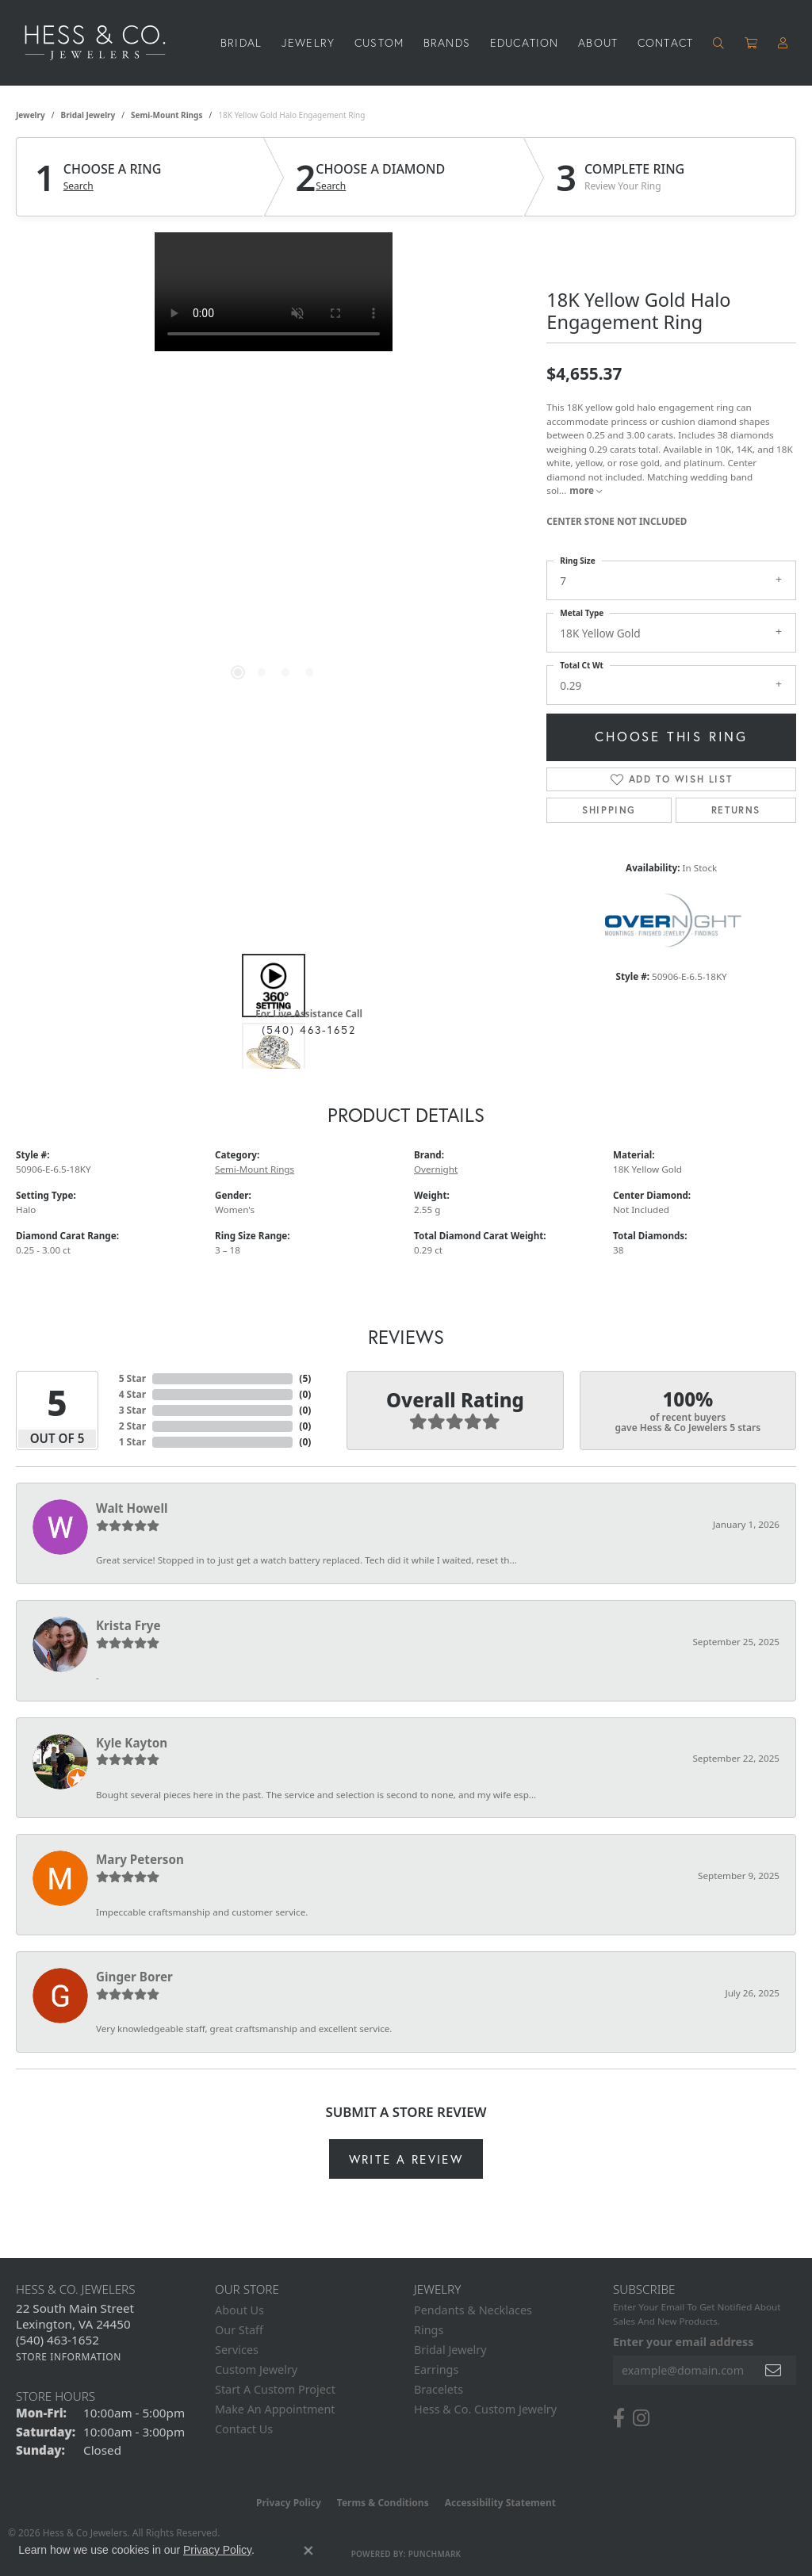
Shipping (609, 810)
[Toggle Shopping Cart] (751, 42)
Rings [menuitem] (428, 2329)
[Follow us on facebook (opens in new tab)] (619, 2418)
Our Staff (239, 2329)
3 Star (132, 1410)
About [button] (598, 42)
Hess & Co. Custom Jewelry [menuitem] (485, 2409)
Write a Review (406, 2159)
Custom (379, 42)
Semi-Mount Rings (166, 115)
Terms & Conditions (383, 2502)
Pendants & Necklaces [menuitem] (473, 2310)
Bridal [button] (241, 42)
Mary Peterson (140, 1859)
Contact (665, 42)
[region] (273, 470)
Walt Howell (131, 1508)
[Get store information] (68, 2357)
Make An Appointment (275, 2409)
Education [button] (524, 42)
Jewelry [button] (308, 42)
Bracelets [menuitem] (438, 2389)
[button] (719, 42)
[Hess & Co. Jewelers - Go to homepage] (103, 43)
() (305, 1378)
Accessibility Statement (500, 2502)
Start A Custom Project (275, 2389)
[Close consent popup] (308, 2550)
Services (237, 2349)
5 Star (132, 1378)
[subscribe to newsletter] (774, 2370)
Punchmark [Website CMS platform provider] (435, 2553)
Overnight (436, 1169)
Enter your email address (683, 2341)
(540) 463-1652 (309, 1030)
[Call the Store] (57, 2340)
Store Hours (55, 2396)
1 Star (132, 1442)
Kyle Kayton (131, 1743)
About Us (239, 2310)
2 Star (132, 1426)
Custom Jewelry (256, 2369)
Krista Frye (128, 1625)
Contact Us (244, 2428)
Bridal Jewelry (88, 115)
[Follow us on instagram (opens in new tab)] (641, 2418)
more (585, 490)
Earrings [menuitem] (436, 2369)
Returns (735, 810)
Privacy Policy (288, 2502)
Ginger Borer (134, 1977)
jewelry (30, 115)
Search (78, 186)
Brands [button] (446, 42)
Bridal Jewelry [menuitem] (450, 2349)
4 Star (132, 1394)
